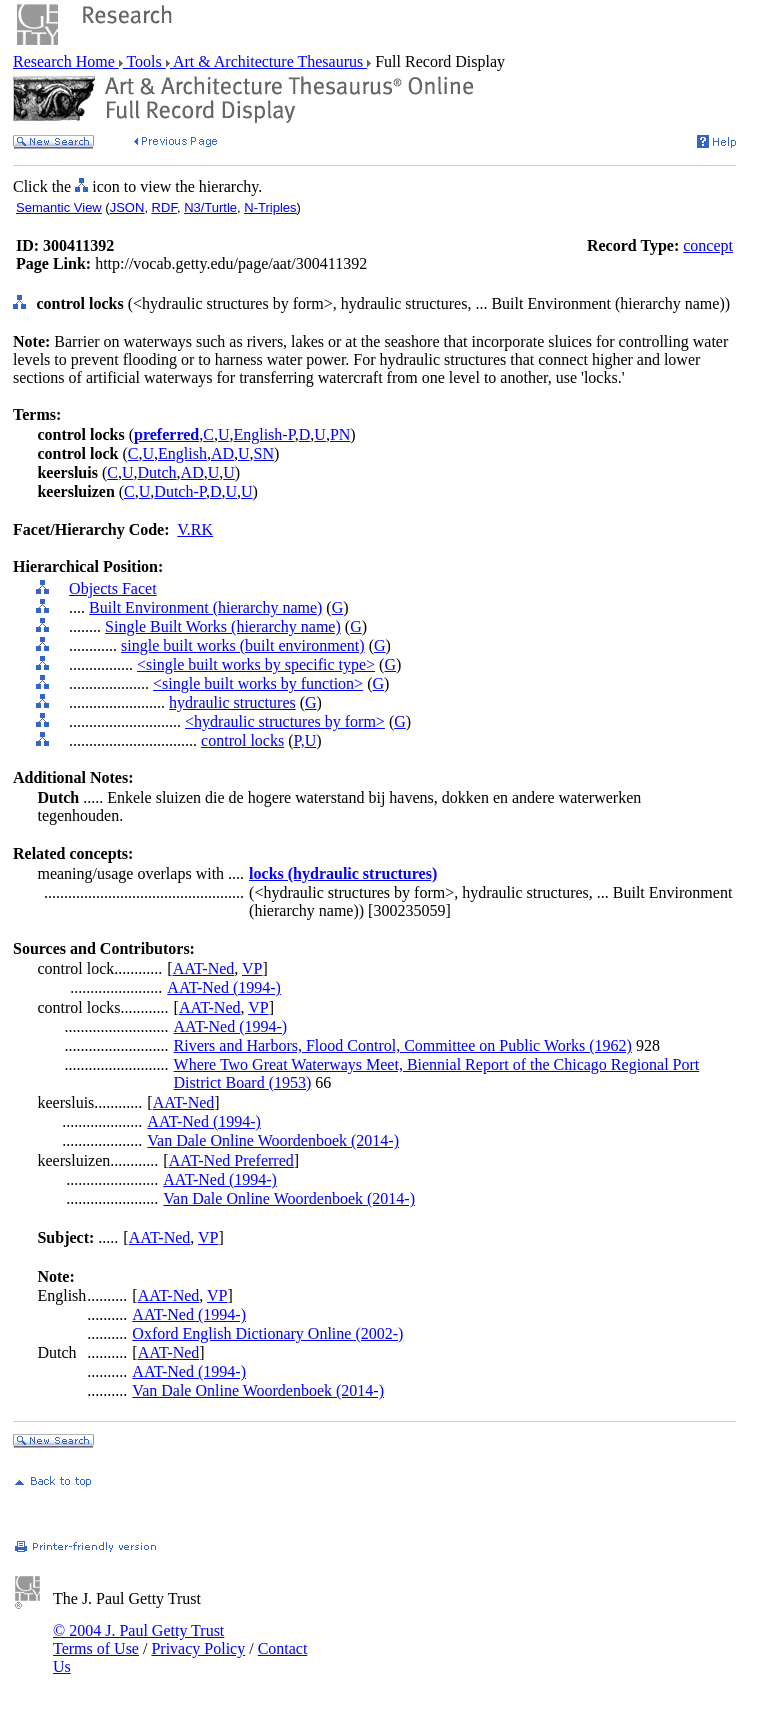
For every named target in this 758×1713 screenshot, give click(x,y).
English (182, 453)
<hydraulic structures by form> (285, 721)
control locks (242, 740)
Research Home (66, 61)
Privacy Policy (198, 1648)
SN (264, 453)
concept (708, 245)
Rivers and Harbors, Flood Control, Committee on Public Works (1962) (403, 1045)
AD (222, 453)
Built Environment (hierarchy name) (205, 607)
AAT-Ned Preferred (231, 1160)
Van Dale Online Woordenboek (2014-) (273, 1140)
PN (340, 434)
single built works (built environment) (243, 645)
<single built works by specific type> (256, 664)
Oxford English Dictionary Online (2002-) (267, 1333)
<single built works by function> (258, 683)
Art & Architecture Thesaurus (268, 61)
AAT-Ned (204, 968)
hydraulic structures (232, 702)
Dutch (156, 472)
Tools (144, 61)
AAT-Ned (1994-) (224, 987)
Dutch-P (180, 491)
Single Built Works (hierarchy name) (223, 626)
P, (299, 740)
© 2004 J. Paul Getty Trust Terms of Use (138, 1639)
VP (252, 968)
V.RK (195, 529)
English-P (263, 434)
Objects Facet (113, 588)
